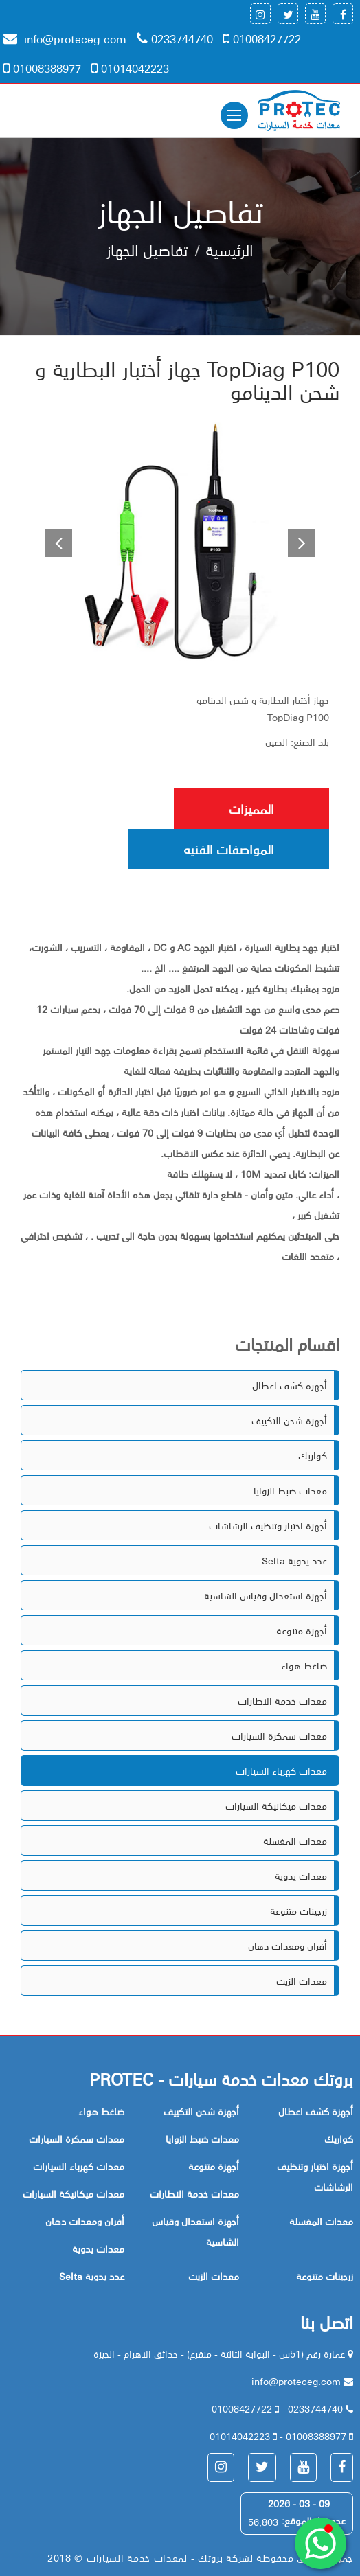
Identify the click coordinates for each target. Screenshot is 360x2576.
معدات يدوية (301, 1875)
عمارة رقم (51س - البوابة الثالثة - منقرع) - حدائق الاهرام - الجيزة (220, 2353)
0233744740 (175, 38)
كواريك (312, 1455)
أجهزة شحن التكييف (289, 1420)
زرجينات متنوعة (298, 1910)
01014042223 (130, 68)
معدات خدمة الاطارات (282, 1700)
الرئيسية (229, 249)
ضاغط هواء (304, 1665)
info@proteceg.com (64, 38)
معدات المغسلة (295, 1840)
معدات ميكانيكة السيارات (276, 1805)
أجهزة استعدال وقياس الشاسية (265, 1595)
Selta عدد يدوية (294, 1560)
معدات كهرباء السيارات (281, 1770)
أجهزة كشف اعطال (289, 1385)
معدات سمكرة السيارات (279, 1735)
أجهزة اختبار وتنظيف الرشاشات (268, 1525)
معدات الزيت (301, 1981)
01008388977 (42, 68)
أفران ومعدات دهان (287, 1945)
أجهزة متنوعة (301, 1630)
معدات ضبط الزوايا (290, 1490)
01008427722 (262, 38)
